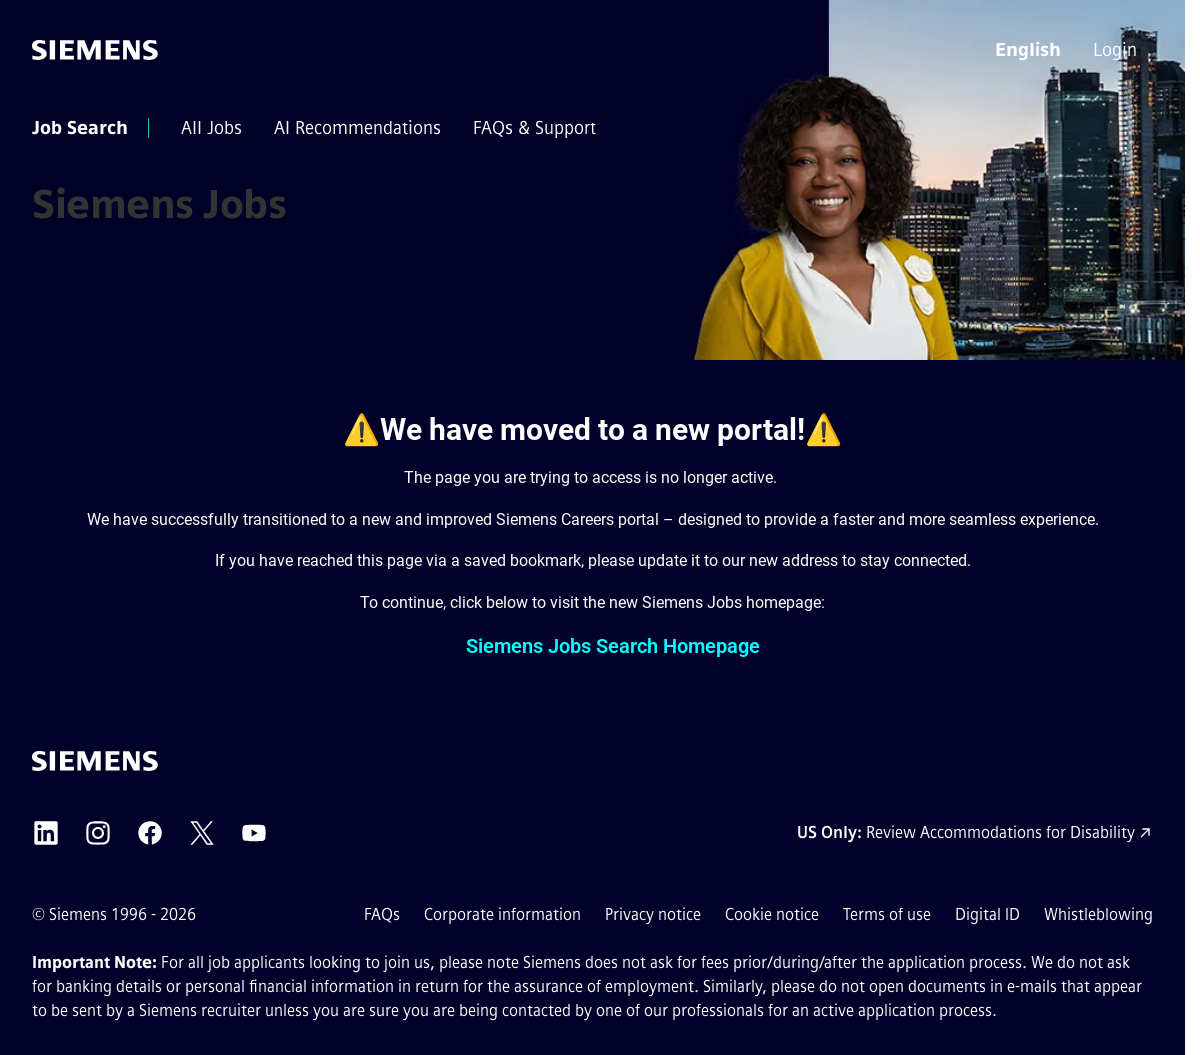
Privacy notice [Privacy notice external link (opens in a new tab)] (653, 914)
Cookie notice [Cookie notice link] (772, 914)
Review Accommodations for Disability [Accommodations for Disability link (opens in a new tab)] (1000, 832)
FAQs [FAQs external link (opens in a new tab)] (382, 914)
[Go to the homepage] (95, 50)
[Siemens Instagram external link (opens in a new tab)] (98, 833)
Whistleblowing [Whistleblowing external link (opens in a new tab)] (1098, 914)
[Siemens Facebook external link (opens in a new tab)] (150, 833)
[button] (1028, 50)
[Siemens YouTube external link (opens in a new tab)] (254, 833)
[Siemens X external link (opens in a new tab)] (202, 833)
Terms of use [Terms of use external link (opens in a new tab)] (887, 914)
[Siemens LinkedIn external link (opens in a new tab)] (46, 833)
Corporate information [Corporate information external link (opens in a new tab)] (502, 914)
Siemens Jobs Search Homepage (613, 646)
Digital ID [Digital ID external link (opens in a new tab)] (987, 914)
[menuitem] (1117, 50)
